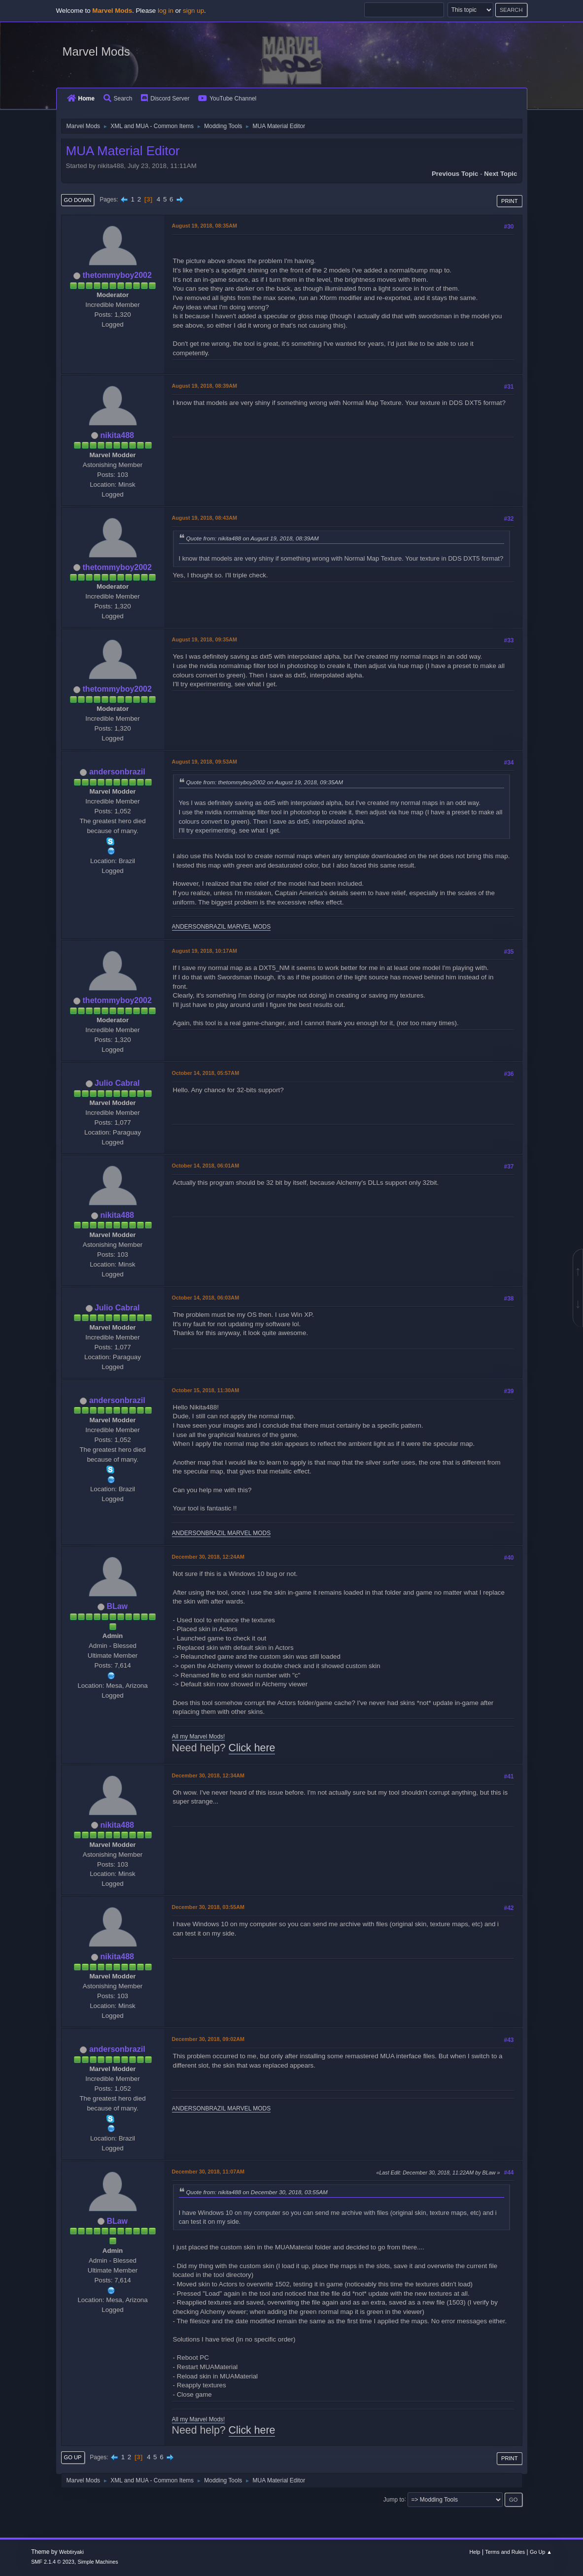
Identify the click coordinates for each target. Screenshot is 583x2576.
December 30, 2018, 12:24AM (208, 1557)
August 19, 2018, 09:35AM (204, 639)
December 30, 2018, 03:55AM (208, 1907)
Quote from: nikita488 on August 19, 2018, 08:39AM (252, 538)
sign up (193, 10)
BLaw (117, 1606)
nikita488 (117, 435)
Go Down (78, 200)
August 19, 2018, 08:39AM (204, 386)
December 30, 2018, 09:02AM (208, 2039)
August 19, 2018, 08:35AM (204, 226)
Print (509, 201)
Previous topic (455, 173)
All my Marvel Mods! (198, 1736)
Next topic (500, 173)
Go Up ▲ (541, 2552)
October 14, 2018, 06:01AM (206, 1166)
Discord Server (165, 98)
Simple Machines (97, 2562)
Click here (252, 1748)
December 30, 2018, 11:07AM (208, 2172)
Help (474, 2552)
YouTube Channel (227, 98)
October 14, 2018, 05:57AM (206, 1073)
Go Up (73, 2457)
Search (118, 98)
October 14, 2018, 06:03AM (206, 1298)
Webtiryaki (71, 2552)
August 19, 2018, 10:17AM (204, 951)
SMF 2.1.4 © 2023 (52, 2562)
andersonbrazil (117, 772)
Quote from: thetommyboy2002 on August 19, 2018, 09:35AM (264, 782)
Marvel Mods (96, 51)
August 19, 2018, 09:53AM (204, 762)
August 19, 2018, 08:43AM (204, 518)
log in (165, 10)
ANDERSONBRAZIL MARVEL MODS (221, 926)
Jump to (394, 2499)
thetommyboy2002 (117, 275)
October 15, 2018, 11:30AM (206, 1390)
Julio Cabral (117, 1083)
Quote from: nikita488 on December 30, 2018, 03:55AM (257, 2192)
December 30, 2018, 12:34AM (208, 1775)
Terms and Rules (505, 2552)
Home (81, 98)
